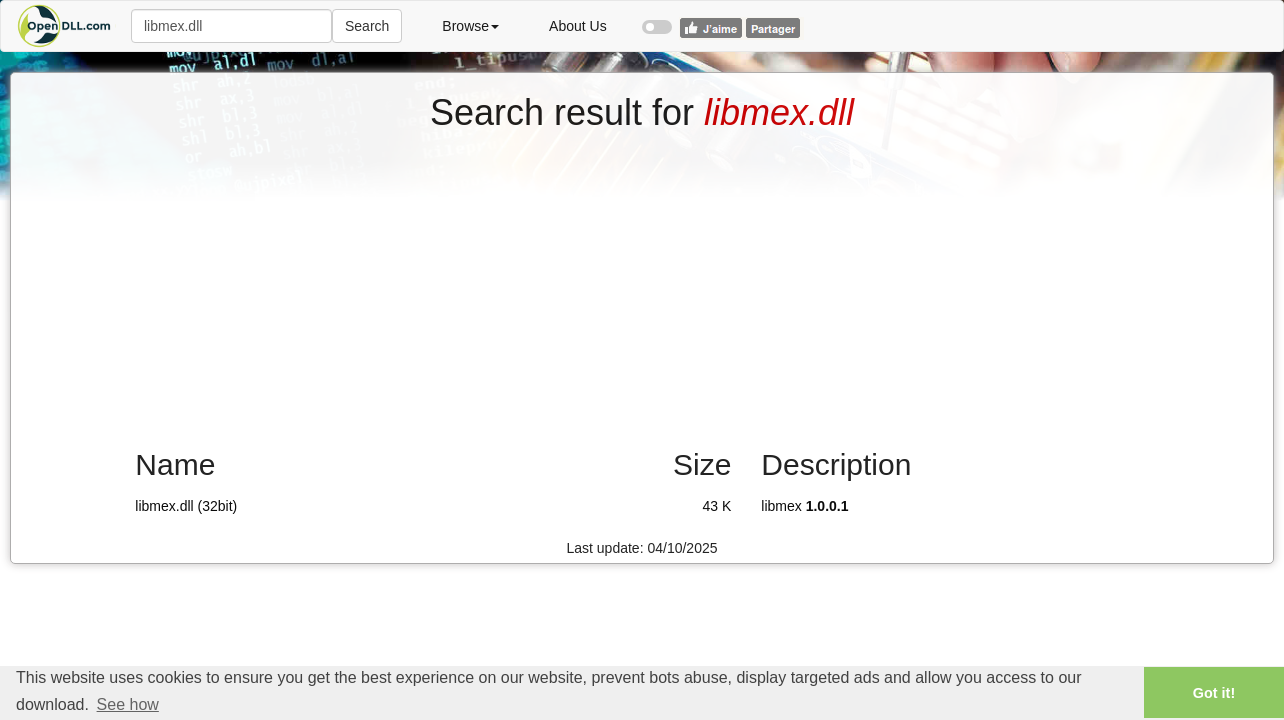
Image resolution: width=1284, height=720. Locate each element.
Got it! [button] (1214, 693)
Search (367, 26)
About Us (578, 26)
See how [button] (128, 704)
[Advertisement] (642, 283)
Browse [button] (470, 26)
